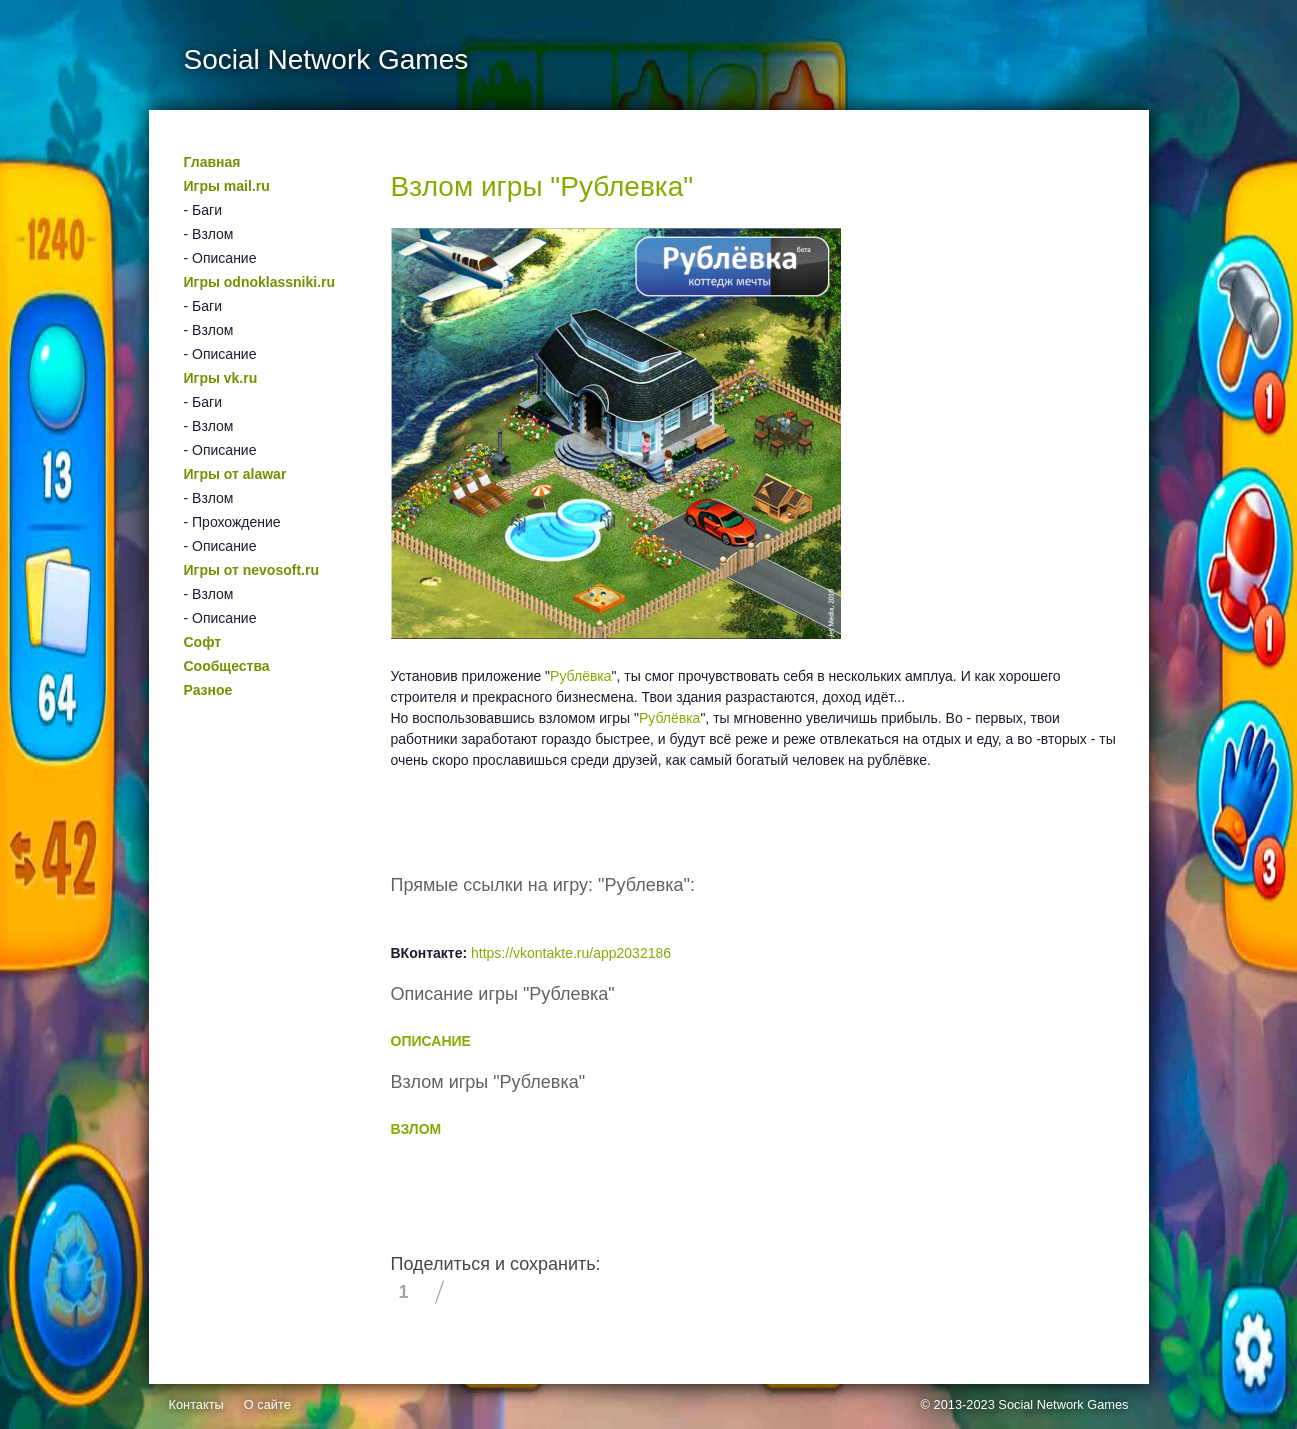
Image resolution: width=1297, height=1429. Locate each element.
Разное (208, 690)
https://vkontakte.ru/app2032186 (571, 953)
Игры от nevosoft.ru (251, 570)
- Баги (203, 210)
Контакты (196, 1404)
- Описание (220, 258)
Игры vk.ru (221, 378)
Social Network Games (1063, 1404)
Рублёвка (581, 676)
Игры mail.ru (227, 186)
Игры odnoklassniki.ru (260, 282)
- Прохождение (232, 522)
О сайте (267, 1404)
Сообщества (227, 666)
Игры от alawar (235, 474)
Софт (203, 642)
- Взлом (209, 234)
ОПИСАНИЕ (431, 1041)
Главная (212, 162)
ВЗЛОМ (416, 1129)
